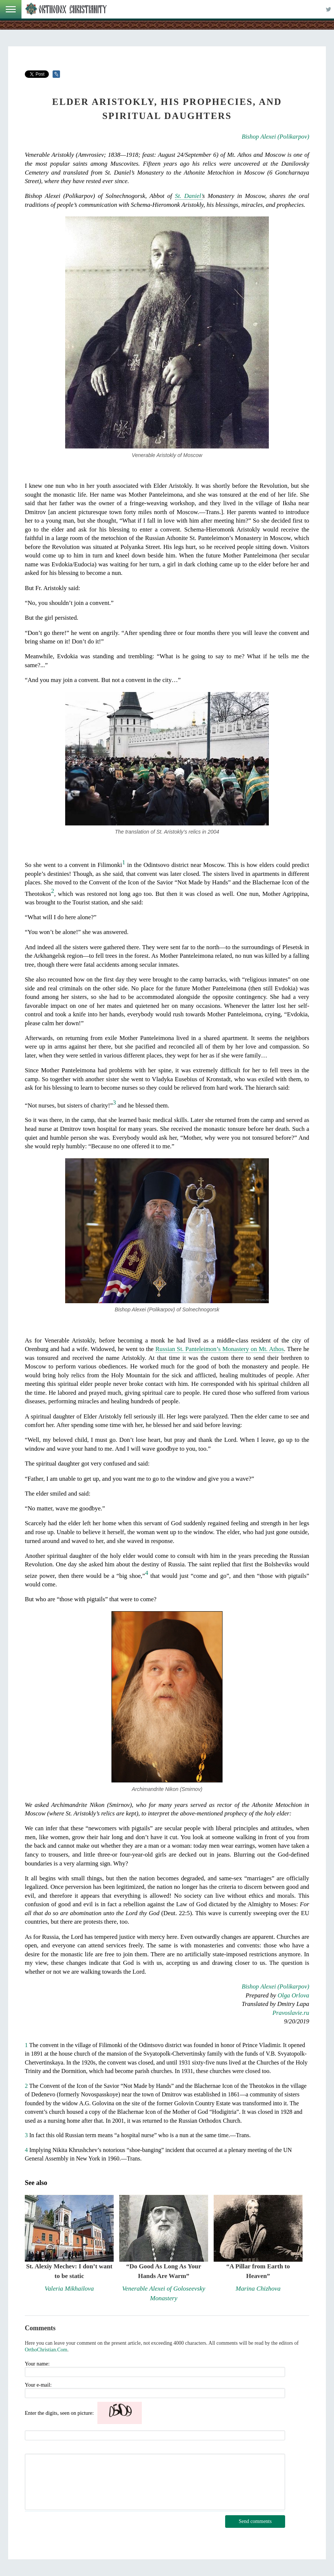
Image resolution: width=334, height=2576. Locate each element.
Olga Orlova (293, 1995)
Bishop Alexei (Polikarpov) (275, 136)
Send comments (255, 2521)
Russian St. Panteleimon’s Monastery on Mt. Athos (220, 1348)
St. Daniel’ (189, 195)
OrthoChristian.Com (46, 2349)
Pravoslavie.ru (291, 2012)
